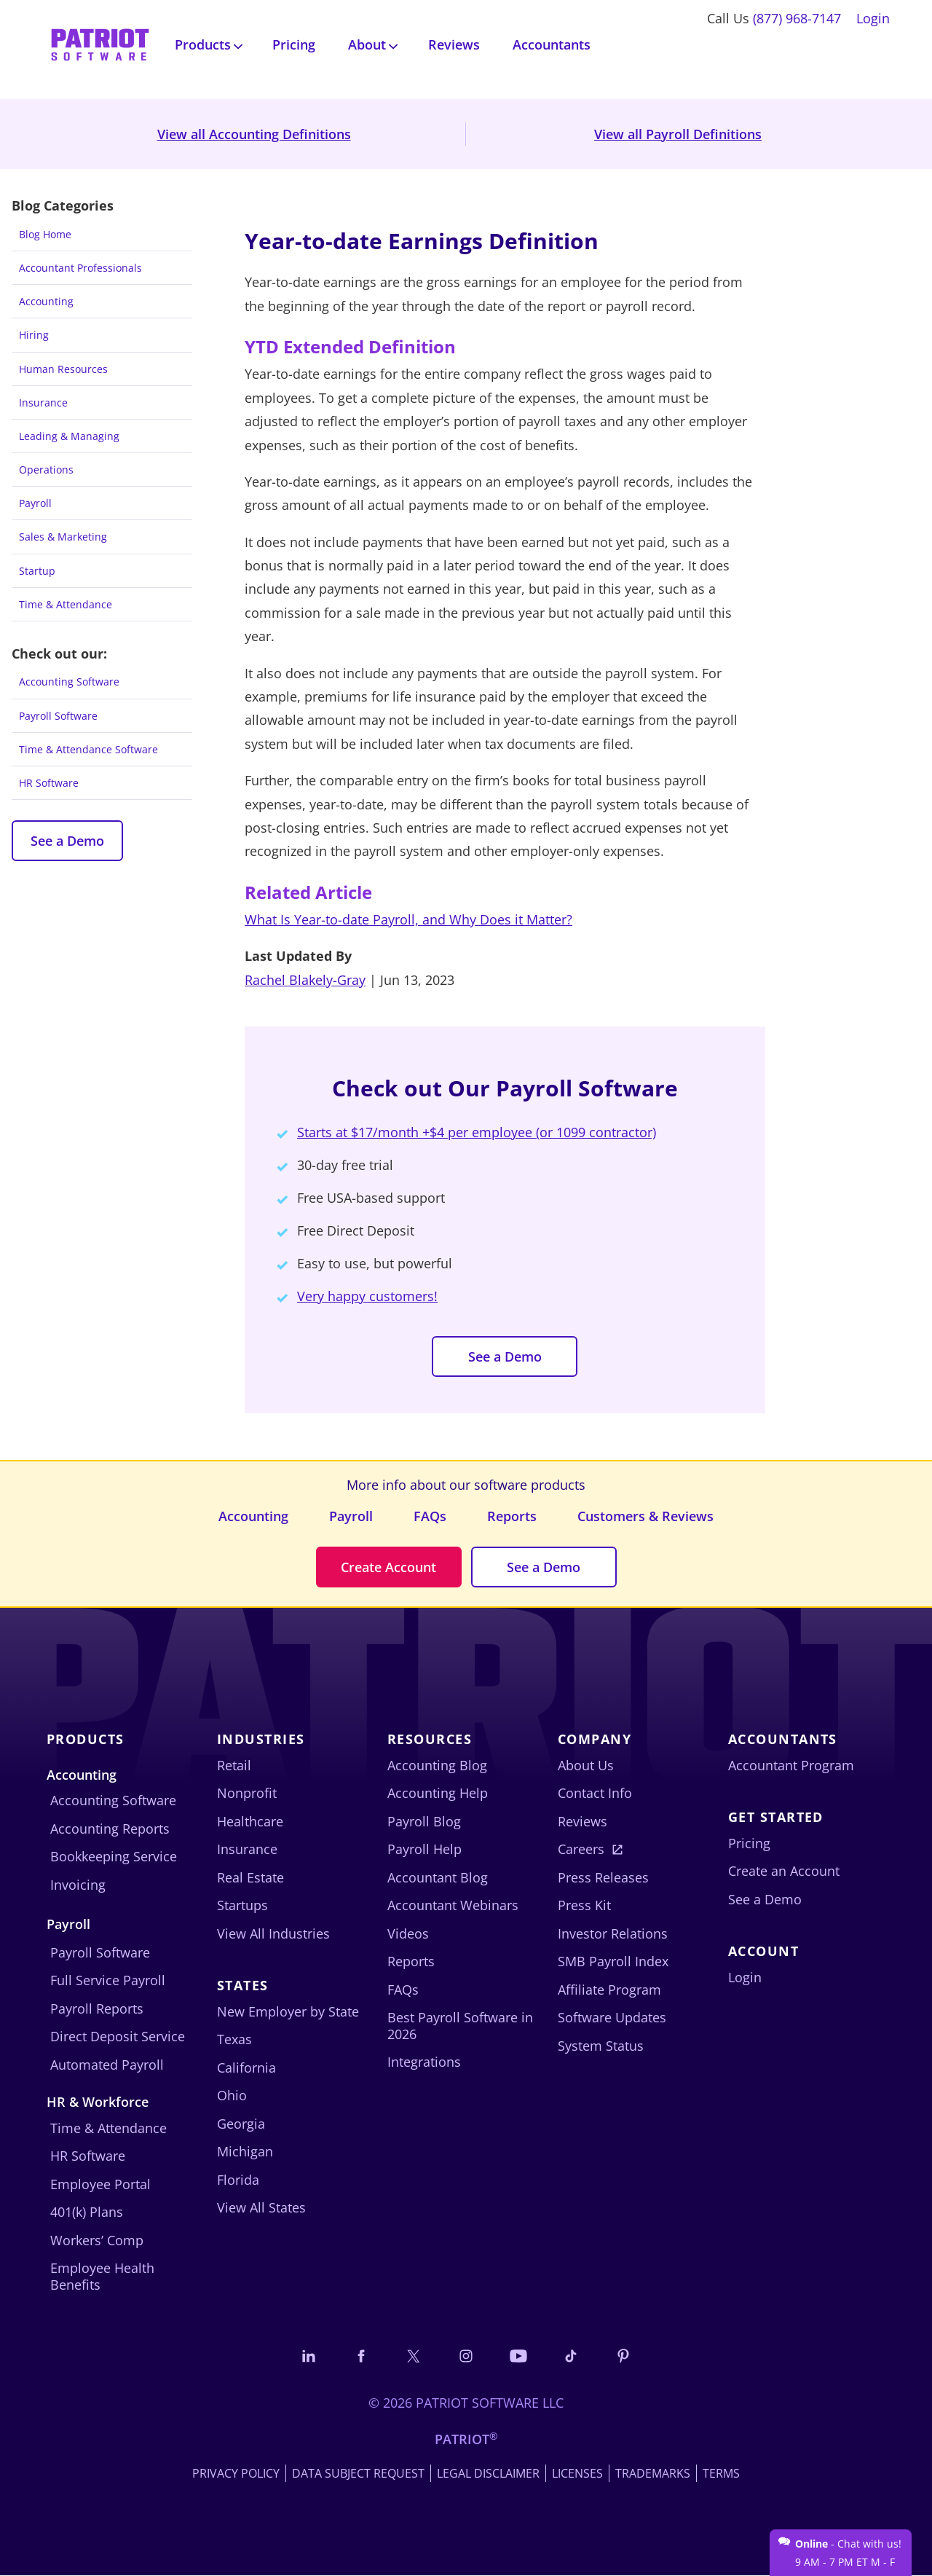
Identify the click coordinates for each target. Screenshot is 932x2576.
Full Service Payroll (107, 1981)
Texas (234, 2040)
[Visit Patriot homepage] (100, 43)
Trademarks (652, 2474)
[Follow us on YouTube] (519, 2356)
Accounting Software (69, 681)
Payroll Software (58, 716)
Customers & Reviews (645, 1516)
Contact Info (595, 1793)
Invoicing (78, 1884)
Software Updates (612, 2018)
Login (873, 18)
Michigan (245, 2152)
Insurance (43, 402)
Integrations (424, 2062)
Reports (512, 1516)
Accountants (552, 44)
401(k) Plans (86, 2212)
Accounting (46, 301)
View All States (261, 2208)
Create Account (388, 1567)
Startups (242, 1906)
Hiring (34, 335)
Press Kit (584, 1906)
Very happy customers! (367, 1296)
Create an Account (784, 1871)
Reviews (454, 44)
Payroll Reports (96, 2008)
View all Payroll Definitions (678, 134)
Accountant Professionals (80, 268)
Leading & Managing (69, 436)
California (246, 2067)
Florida (238, 2179)
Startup (37, 571)
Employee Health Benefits (102, 2277)
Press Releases (603, 1877)
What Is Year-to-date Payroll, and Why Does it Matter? (408, 919)
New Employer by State (288, 2011)
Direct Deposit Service (117, 2037)
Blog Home (45, 234)
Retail (234, 1765)
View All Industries (273, 1933)
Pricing (293, 44)
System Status (601, 2045)
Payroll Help (424, 1849)
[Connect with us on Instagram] (466, 2356)
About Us (586, 1765)
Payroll (35, 503)
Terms (721, 2474)
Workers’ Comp (96, 2240)
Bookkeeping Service (113, 1857)
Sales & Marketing (63, 536)
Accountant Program (791, 1765)
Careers (581, 1849)
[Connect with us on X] (413, 2356)
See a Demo (67, 840)
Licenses (577, 2474)
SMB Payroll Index (613, 1962)
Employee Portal (100, 2184)
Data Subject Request (358, 2474)
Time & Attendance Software (88, 749)
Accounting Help (437, 1793)
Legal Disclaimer (488, 2474)
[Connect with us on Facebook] (360, 2356)
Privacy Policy (236, 2474)
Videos (408, 1933)
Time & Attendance (65, 604)
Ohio (232, 2096)
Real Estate (250, 1877)
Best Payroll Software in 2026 (460, 2026)
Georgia (241, 2123)
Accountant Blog (437, 1877)
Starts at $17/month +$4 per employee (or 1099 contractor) (476, 1132)
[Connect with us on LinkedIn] (306, 2356)
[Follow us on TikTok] (572, 2356)
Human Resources (63, 369)
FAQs (430, 1516)
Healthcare (250, 1821)
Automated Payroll (107, 2064)
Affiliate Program (609, 1989)
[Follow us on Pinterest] (625, 2356)
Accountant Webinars (452, 1906)
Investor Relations (613, 1933)
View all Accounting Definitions (254, 134)
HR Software (49, 783)
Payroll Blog (424, 1821)
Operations (46, 469)
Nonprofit (247, 1793)
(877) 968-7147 (797, 18)
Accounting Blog (437, 1765)
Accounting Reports (110, 1828)
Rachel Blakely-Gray (305, 980)
